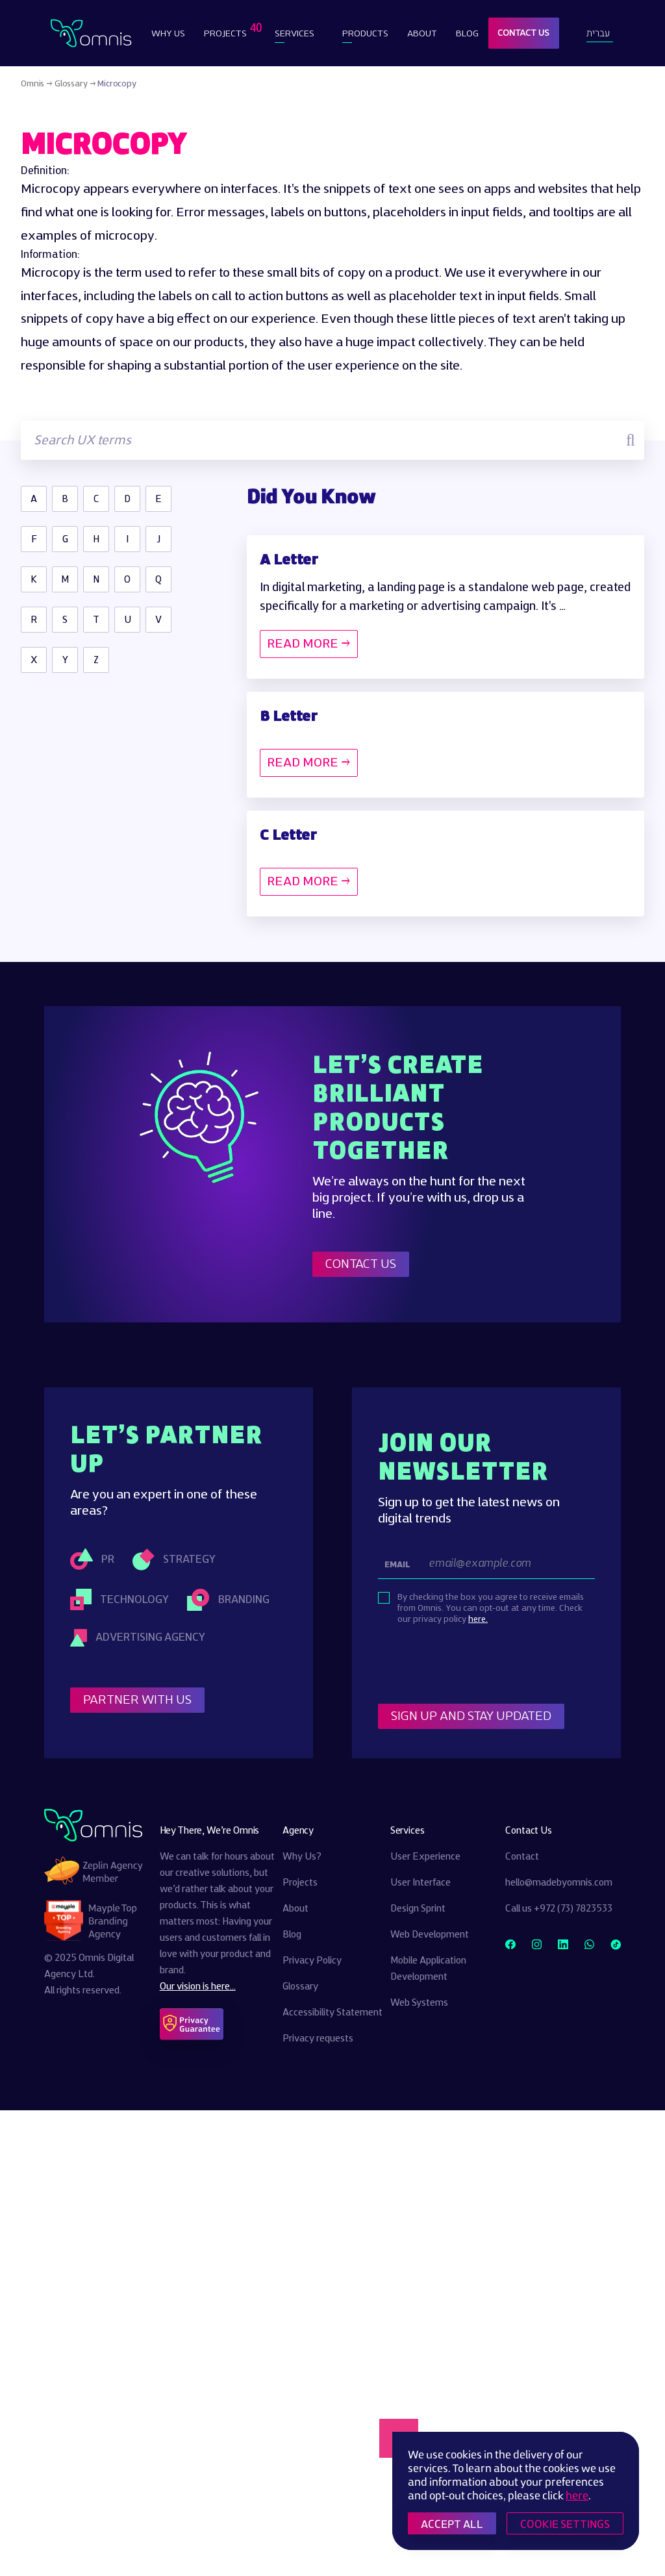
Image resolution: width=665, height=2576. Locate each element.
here (577, 2495)
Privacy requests (317, 2039)
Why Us (168, 33)
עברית (598, 33)
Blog (467, 33)
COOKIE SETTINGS (565, 2524)
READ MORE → (309, 644)
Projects (227, 29)
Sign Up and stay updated (471, 1716)
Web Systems (419, 2003)
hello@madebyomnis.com (558, 1883)
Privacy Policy (312, 1961)
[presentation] (476, 1665)
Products (365, 33)
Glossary (71, 83)
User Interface (420, 1883)
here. (478, 1619)
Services (294, 33)
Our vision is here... (198, 1987)
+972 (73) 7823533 (573, 1909)
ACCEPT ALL (452, 2524)
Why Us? (301, 1857)
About (422, 33)
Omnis (32, 83)
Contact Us (523, 33)
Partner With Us (137, 1700)
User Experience (425, 1857)
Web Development (429, 1935)
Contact (522, 1857)
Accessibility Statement (332, 2013)
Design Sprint (417, 1909)
